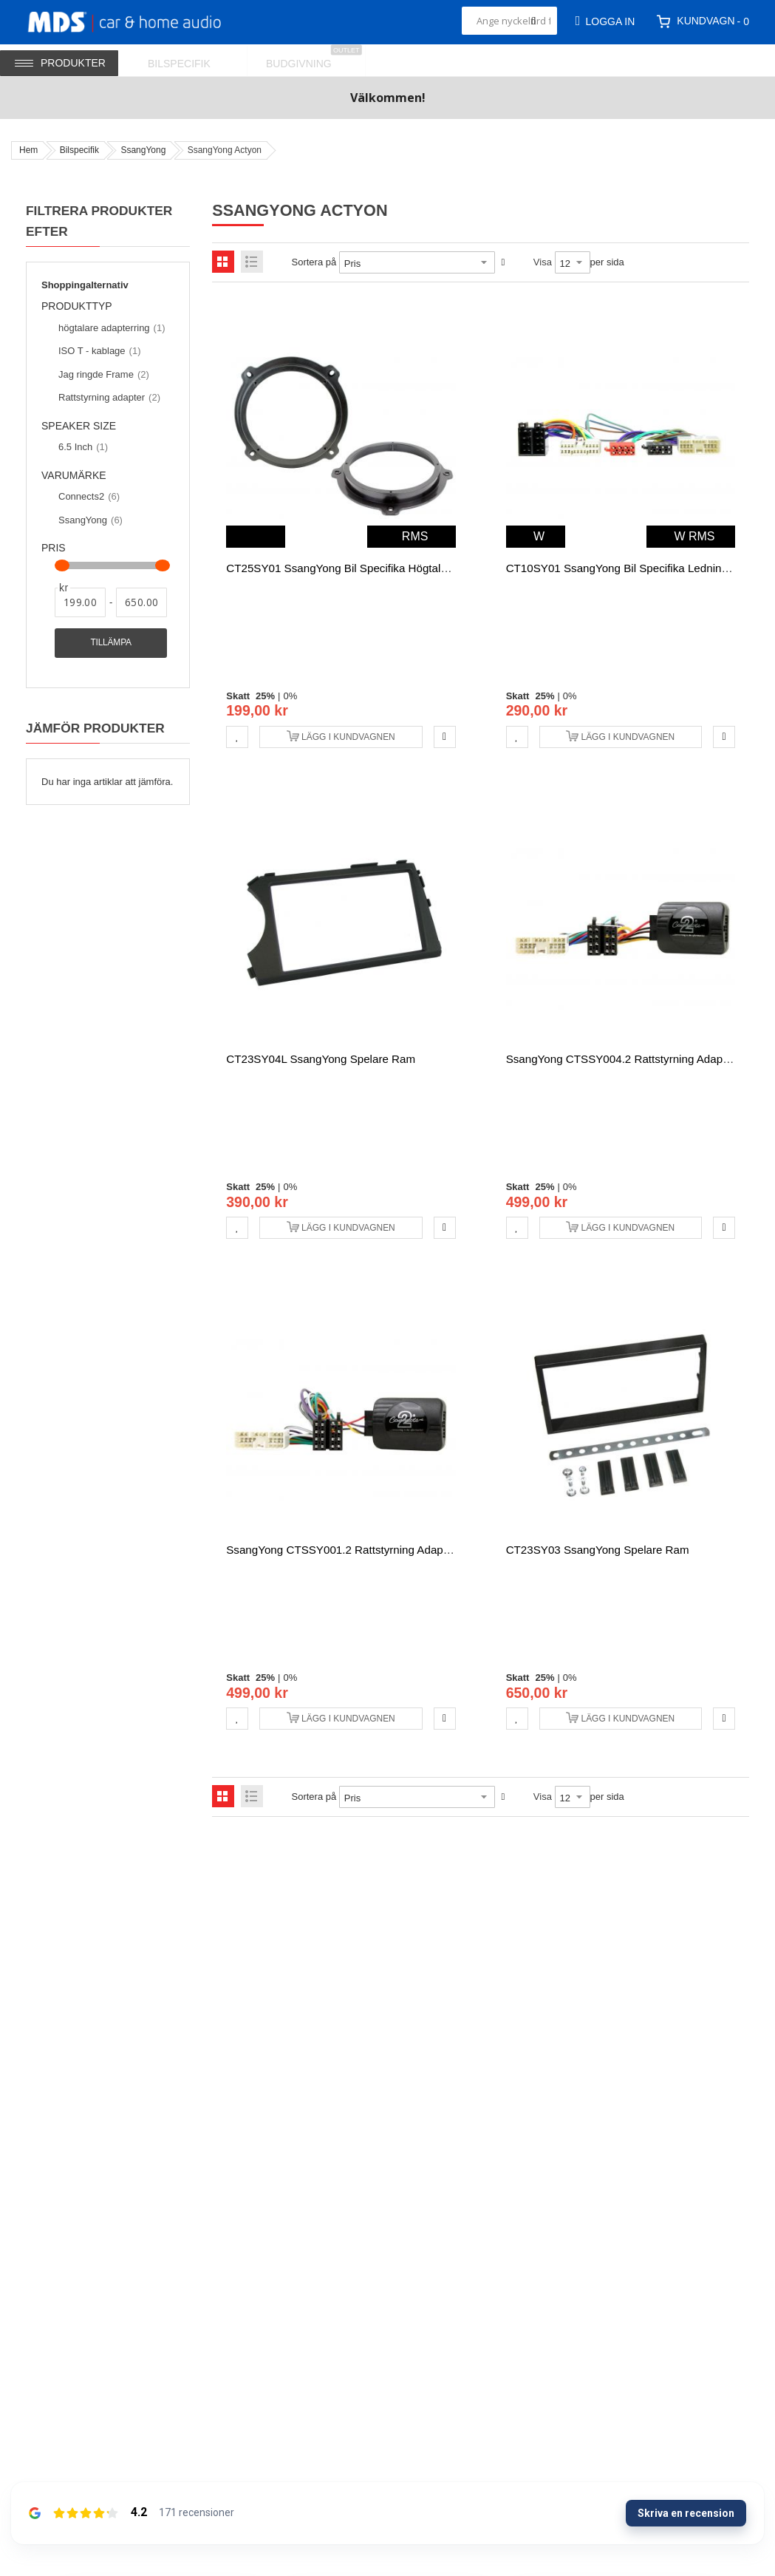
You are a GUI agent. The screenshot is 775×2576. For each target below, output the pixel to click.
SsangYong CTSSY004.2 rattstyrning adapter (621, 1059)
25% (265, 695)
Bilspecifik (79, 150)
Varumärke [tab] (73, 475)
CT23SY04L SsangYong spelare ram (320, 1059)
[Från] (80, 602)
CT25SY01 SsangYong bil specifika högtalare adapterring (371, 568)
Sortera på (314, 262)
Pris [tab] (53, 548)
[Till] (141, 602)
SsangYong (142, 150)
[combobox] (509, 21)
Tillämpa (110, 642)
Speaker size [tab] (78, 426)
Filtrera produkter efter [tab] (99, 221)
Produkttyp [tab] (82, 307)
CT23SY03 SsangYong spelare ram (597, 1549)
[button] (237, 737)
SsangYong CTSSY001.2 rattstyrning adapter (341, 1549)
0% (290, 695)
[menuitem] (188, 60)
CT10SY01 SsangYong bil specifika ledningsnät (627, 568)
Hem (28, 150)
